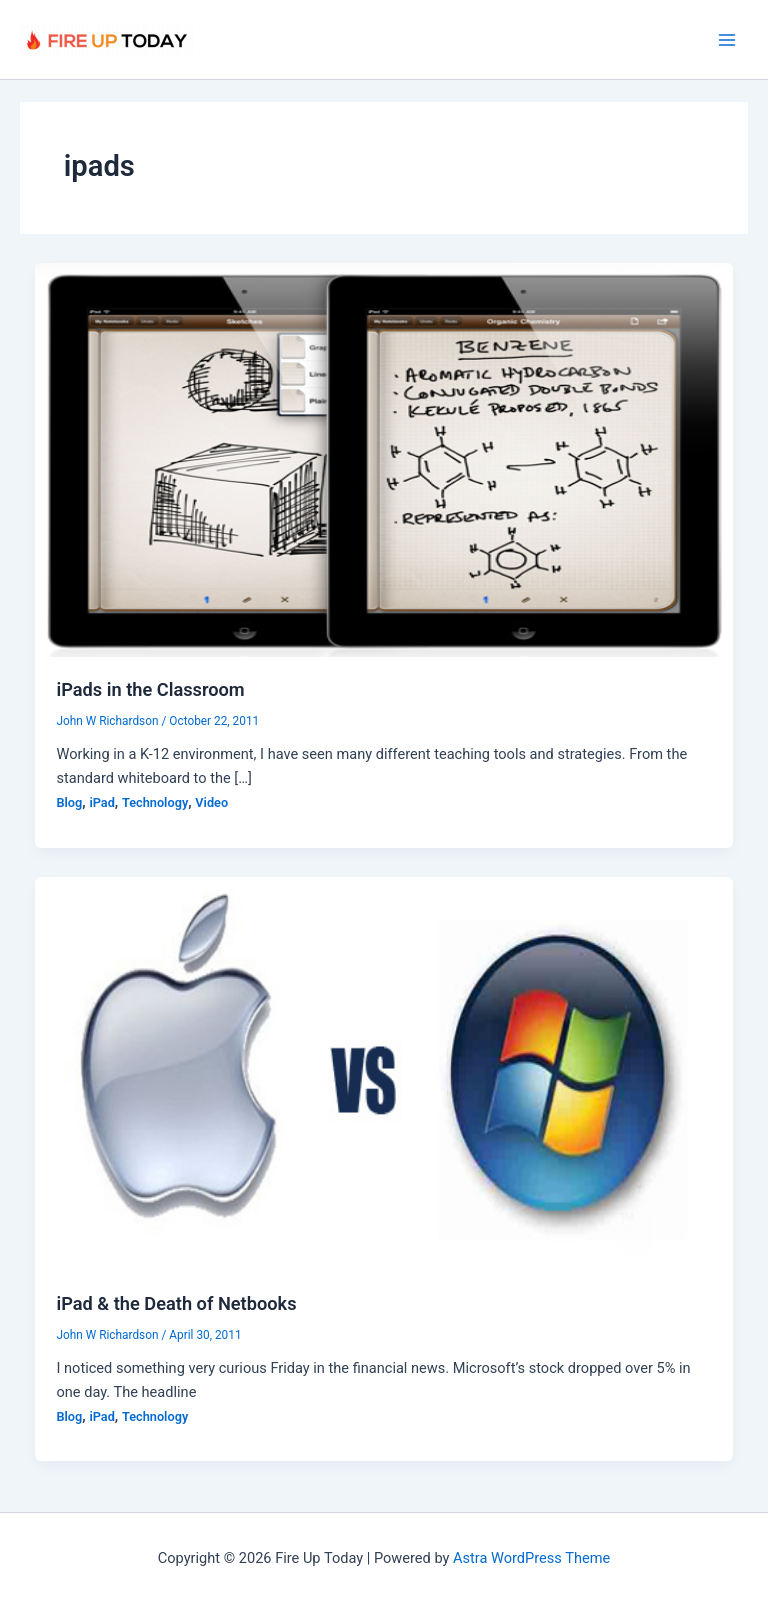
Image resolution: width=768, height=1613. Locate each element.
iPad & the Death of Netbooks (176, 1303)
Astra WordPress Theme (531, 1558)
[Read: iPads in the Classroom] (384, 459)
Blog (69, 802)
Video (211, 802)
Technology (155, 802)
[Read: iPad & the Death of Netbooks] (384, 1072)
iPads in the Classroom (150, 689)
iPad (101, 802)
